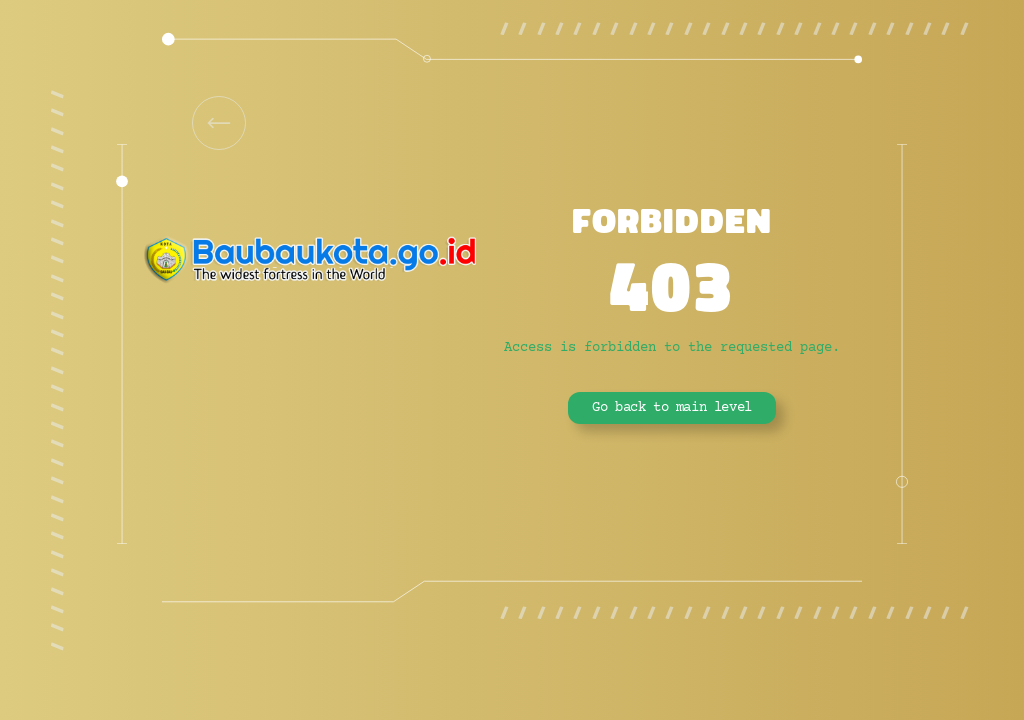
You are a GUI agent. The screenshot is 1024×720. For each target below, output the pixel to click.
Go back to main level (672, 408)
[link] (219, 123)
